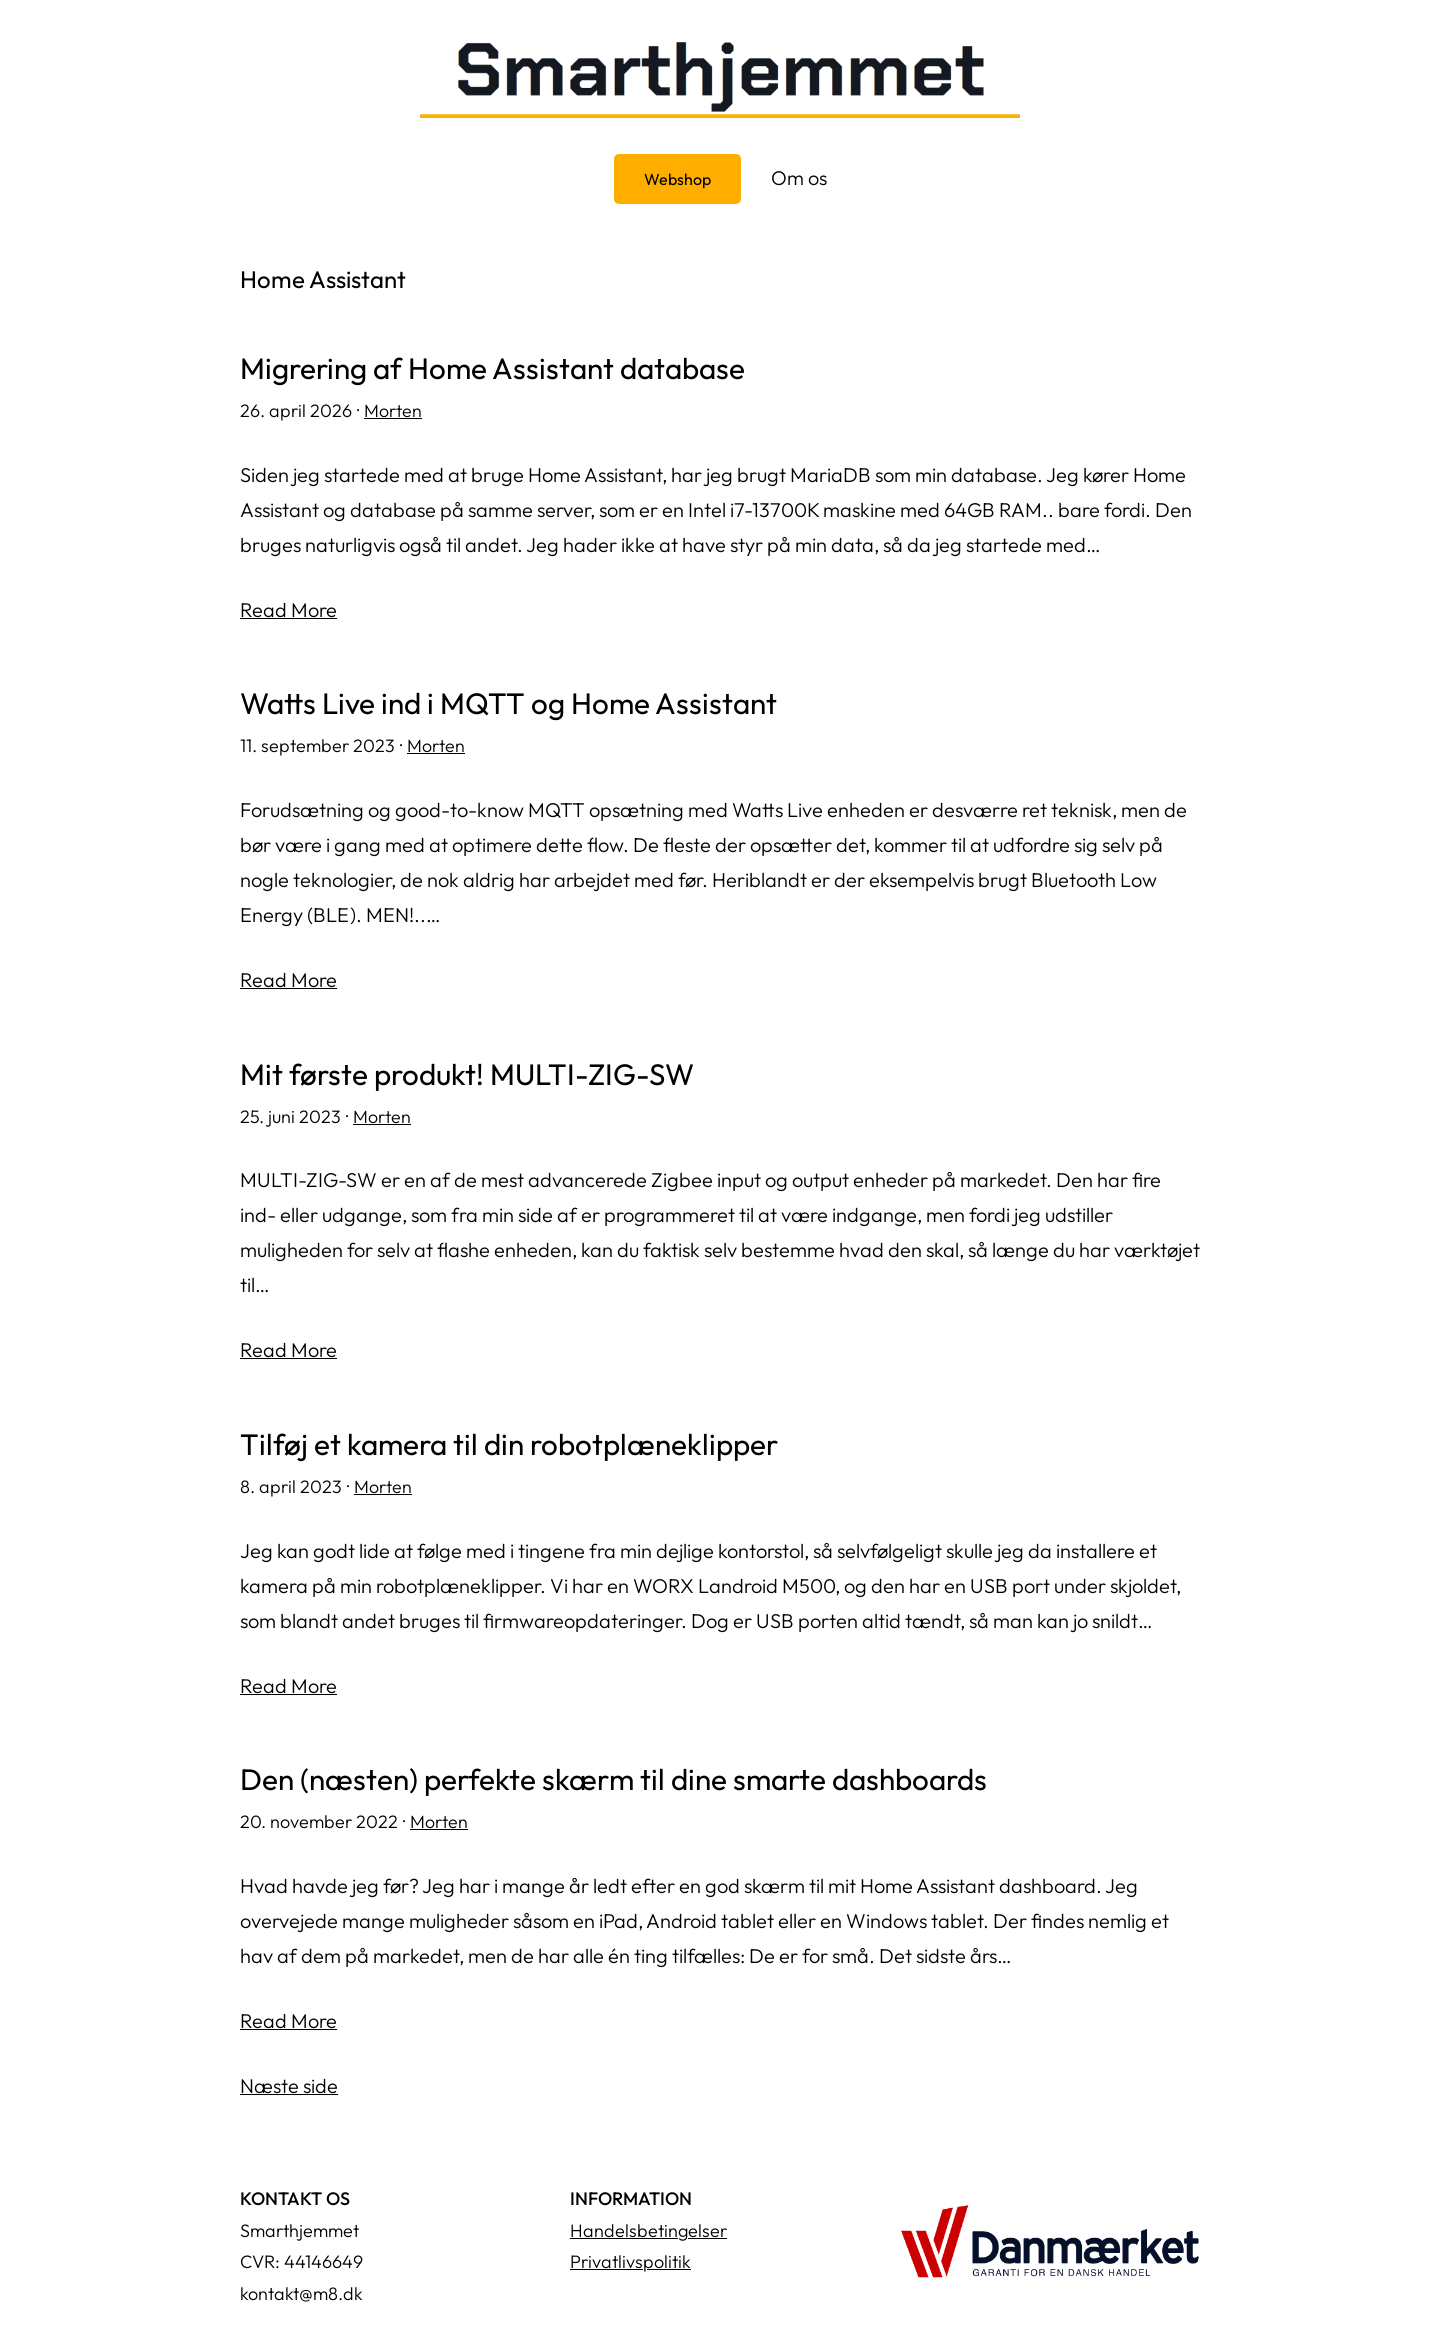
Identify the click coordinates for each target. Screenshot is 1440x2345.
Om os (799, 177)
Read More (288, 608)
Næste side (289, 2081)
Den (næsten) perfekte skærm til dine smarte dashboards (616, 1775)
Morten (393, 409)
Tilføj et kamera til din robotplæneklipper (511, 1441)
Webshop (677, 179)
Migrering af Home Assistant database (494, 367)
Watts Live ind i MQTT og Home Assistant (510, 702)
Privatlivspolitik (630, 2257)
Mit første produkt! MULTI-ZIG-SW (469, 1071)
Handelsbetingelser (648, 2225)
